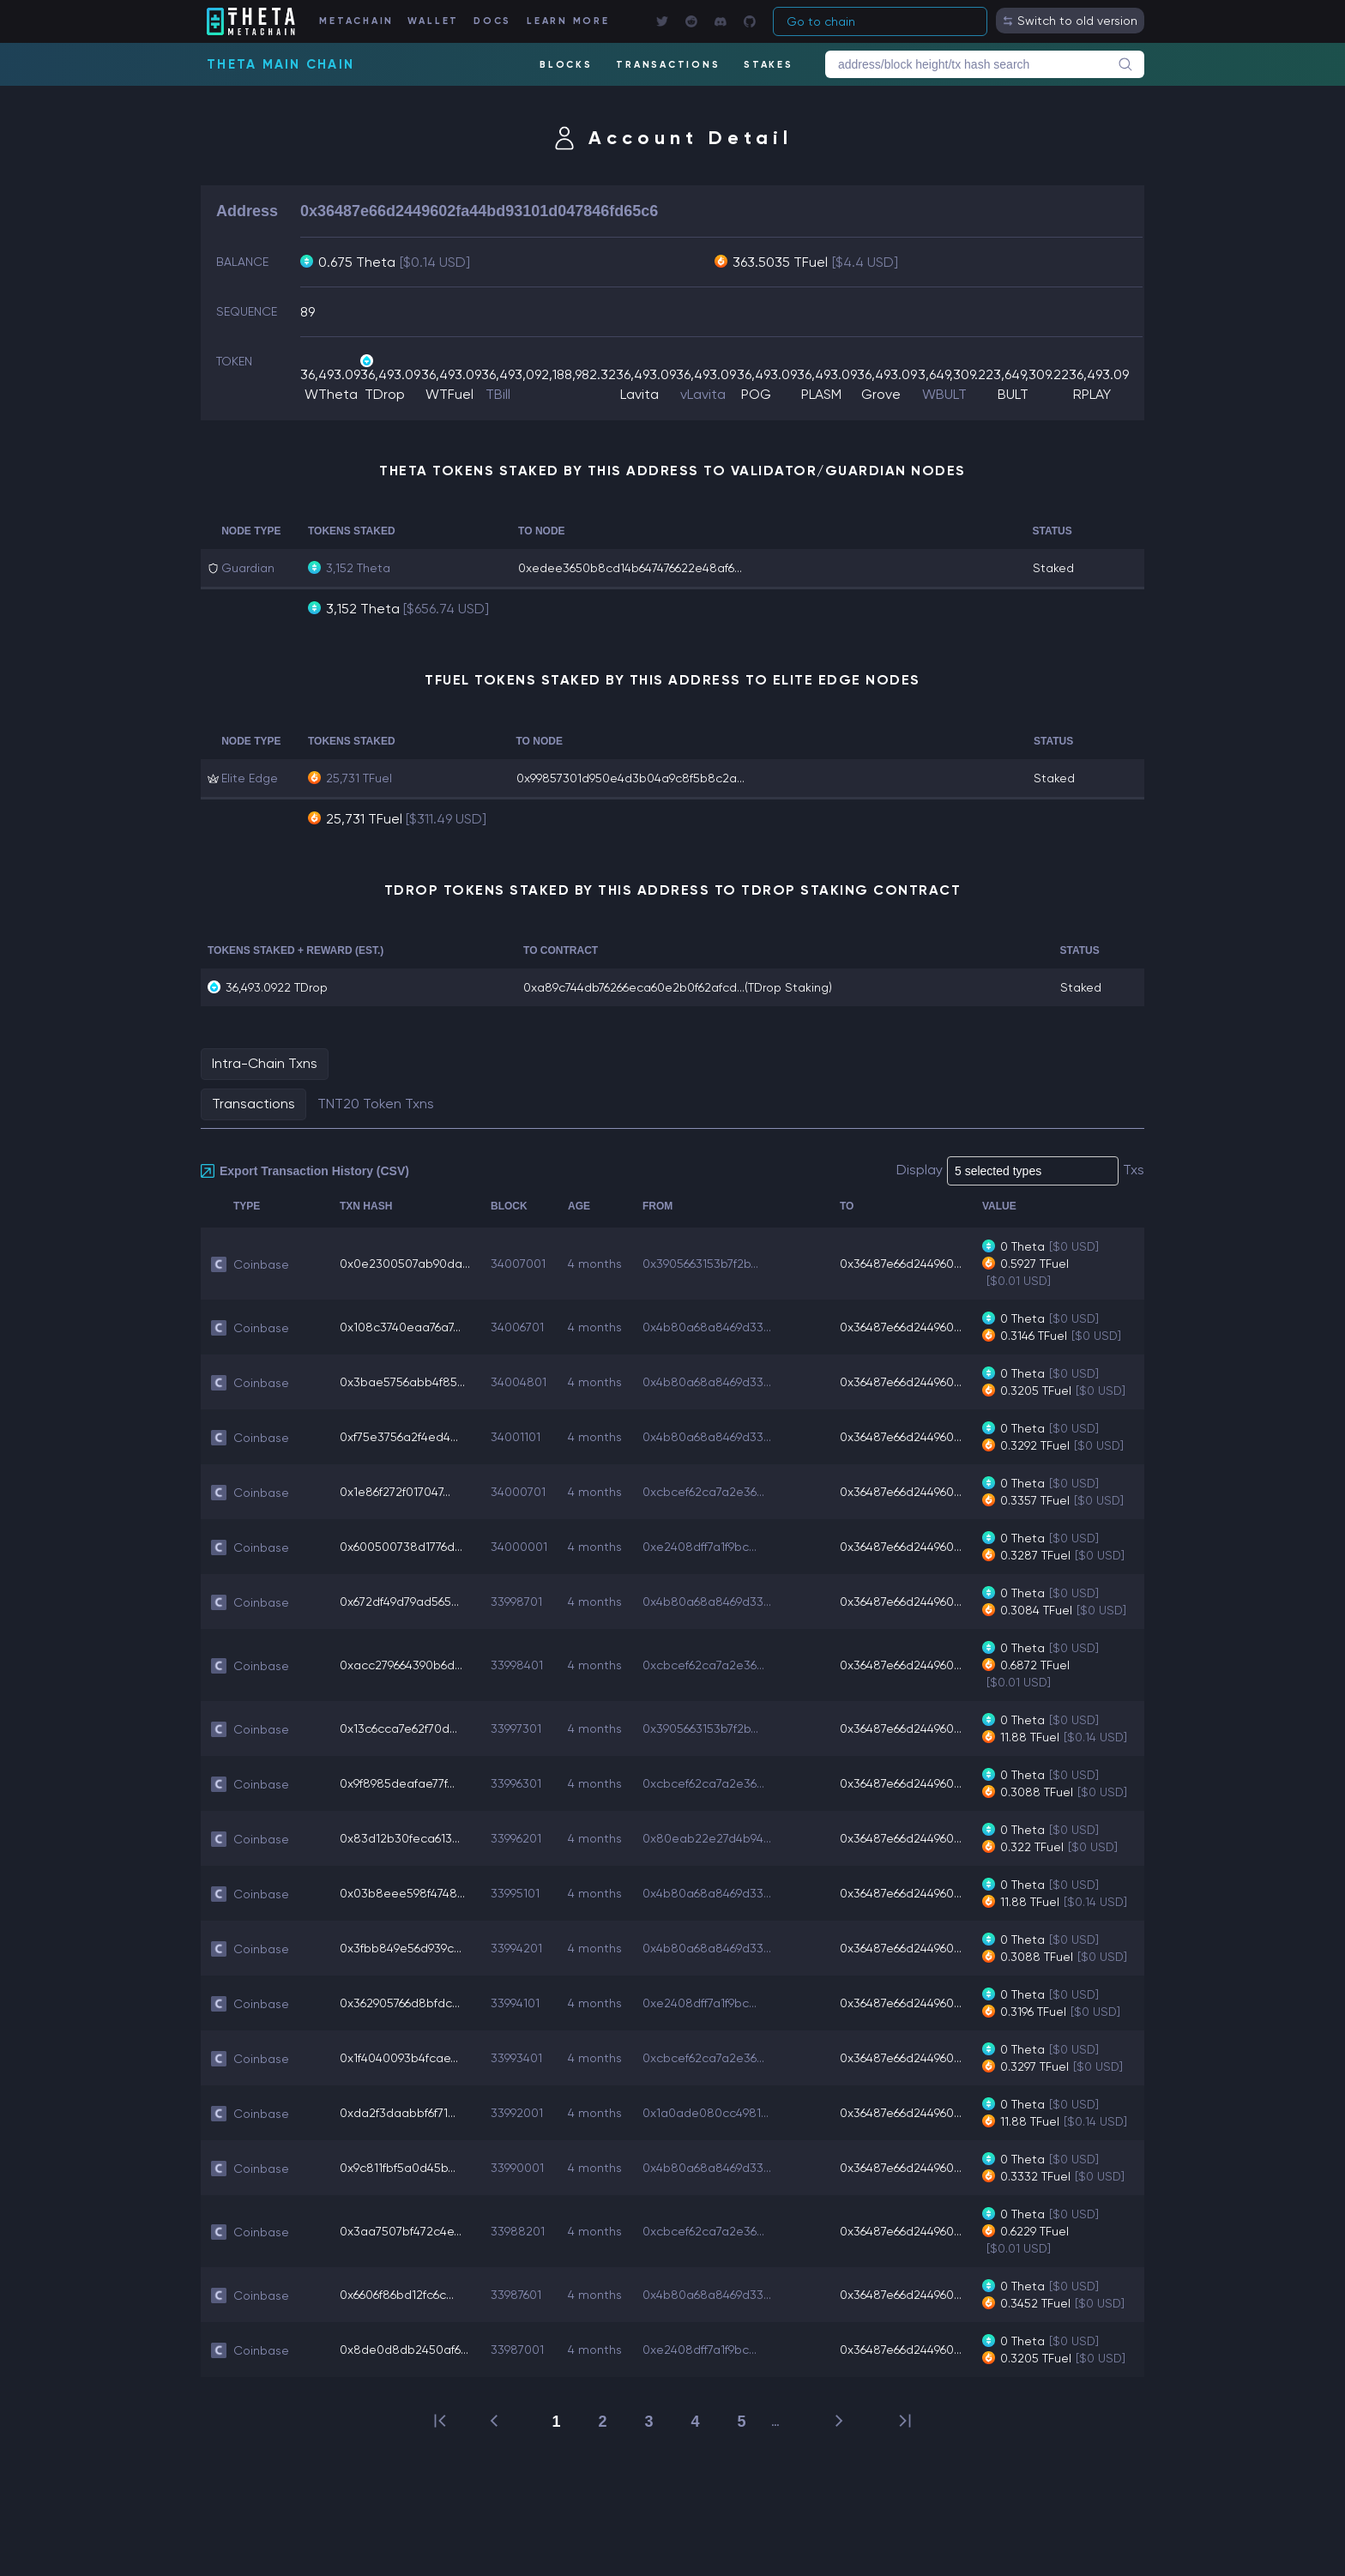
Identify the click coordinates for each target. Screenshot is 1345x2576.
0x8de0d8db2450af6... (404, 2349)
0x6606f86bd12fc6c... (397, 2295)
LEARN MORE (568, 21)
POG (756, 394)
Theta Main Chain (280, 64)
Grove (881, 394)
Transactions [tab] (253, 1103)
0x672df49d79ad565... (399, 1601)
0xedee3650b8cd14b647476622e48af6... (630, 568)
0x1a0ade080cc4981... (705, 2113)
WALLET (433, 21)
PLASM (821, 394)
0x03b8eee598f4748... (402, 1893)
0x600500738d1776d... (401, 1546)
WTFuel (449, 394)
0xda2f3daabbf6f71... (397, 2113)
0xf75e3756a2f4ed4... (399, 1437)
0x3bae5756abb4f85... (402, 1382)
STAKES (768, 64)
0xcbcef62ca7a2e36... (703, 1492)
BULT (1013, 394)
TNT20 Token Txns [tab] (375, 1103)
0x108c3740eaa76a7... (400, 1327)
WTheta (331, 394)
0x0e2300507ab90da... (405, 1263)
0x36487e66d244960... (901, 1263)
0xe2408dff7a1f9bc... (699, 1546)
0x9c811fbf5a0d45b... (397, 2168)
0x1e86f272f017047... (395, 1492)
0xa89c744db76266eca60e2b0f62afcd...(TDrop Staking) (677, 987)
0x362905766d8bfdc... (400, 2003)
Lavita (639, 394)
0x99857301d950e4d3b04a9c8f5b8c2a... (630, 778)
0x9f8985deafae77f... (397, 1783)
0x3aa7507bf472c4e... (400, 2231)
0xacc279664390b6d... (401, 1665)
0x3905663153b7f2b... (700, 1263)
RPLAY (1092, 394)
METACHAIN (356, 21)
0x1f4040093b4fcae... (399, 2058)
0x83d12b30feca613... (400, 1838)
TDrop (385, 394)
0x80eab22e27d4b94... (706, 1838)
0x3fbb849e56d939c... (400, 1948)
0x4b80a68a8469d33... (706, 1327)
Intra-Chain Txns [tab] (264, 1063)
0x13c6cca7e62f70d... (398, 1728)
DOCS (492, 21)
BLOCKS (566, 64)
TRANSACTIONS (668, 64)
